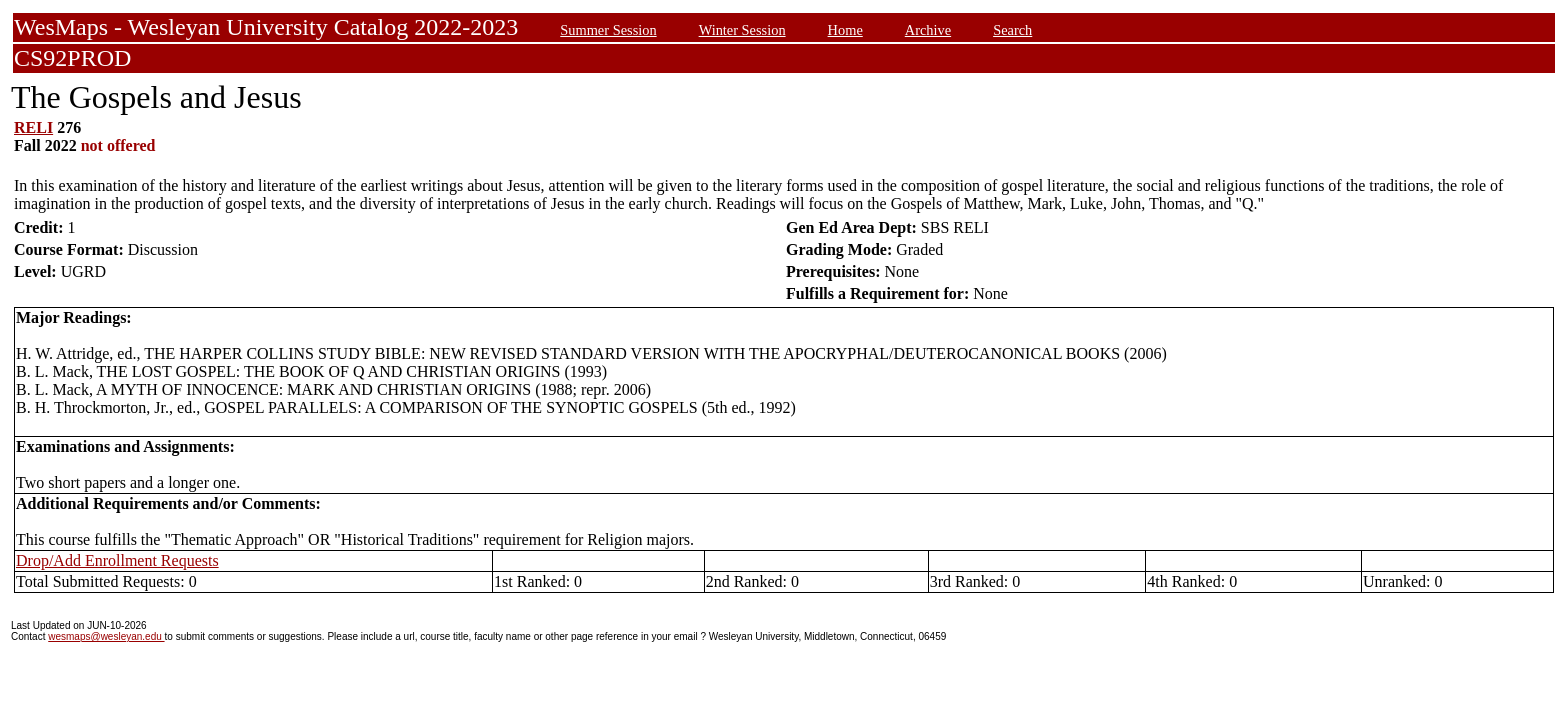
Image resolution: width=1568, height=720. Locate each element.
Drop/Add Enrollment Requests (117, 560)
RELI (33, 127)
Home (845, 30)
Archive (928, 30)
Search (1012, 30)
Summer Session (608, 30)
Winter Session (742, 30)
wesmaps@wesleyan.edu (106, 636)
